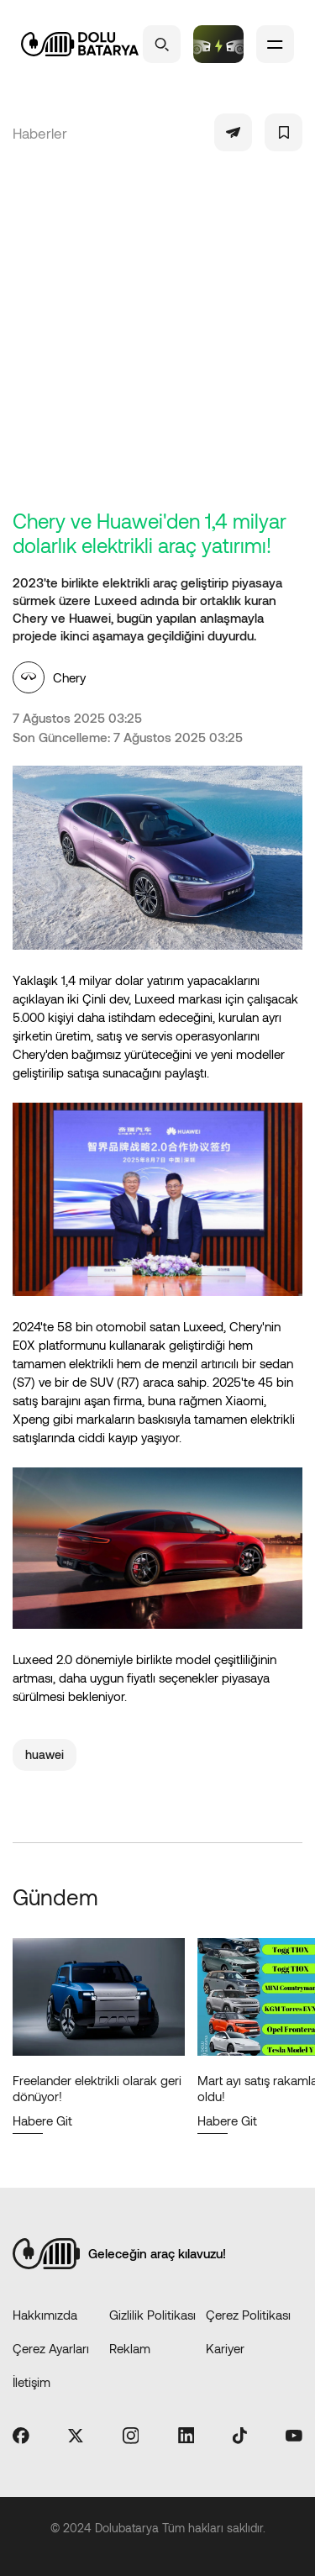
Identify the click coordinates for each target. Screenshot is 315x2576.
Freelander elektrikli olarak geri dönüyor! (97, 2088)
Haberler (40, 132)
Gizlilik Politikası (152, 2314)
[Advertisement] (157, 342)
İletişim (31, 2381)
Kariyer (225, 2348)
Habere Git (42, 2120)
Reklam (129, 2348)
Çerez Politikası (248, 2314)
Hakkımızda (45, 2314)
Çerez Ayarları (51, 2348)
